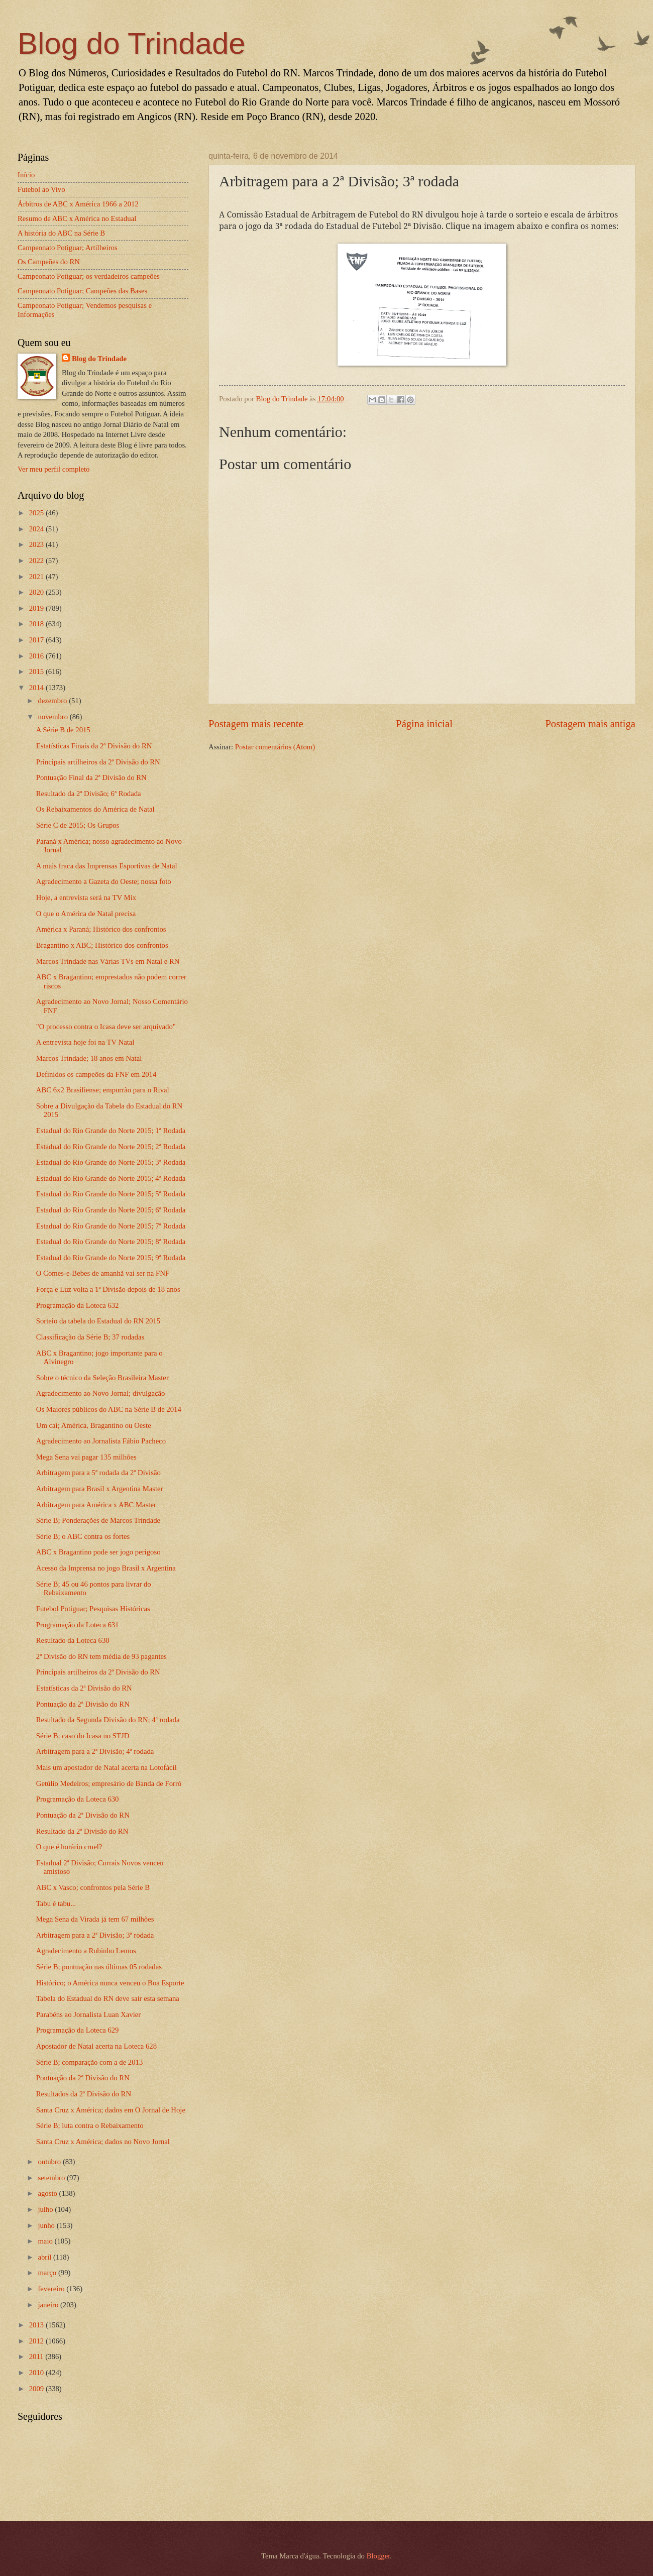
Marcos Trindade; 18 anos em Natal (89, 1058)
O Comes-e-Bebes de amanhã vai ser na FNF (102, 1273)
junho (47, 2225)
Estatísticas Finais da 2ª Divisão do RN (94, 746)
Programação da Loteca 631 (77, 1625)
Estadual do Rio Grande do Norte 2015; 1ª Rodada (111, 1131)
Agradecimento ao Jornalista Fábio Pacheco (101, 1441)
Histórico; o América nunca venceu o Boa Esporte (110, 1983)
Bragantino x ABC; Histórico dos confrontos (102, 945)
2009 (37, 2389)
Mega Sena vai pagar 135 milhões (86, 1457)
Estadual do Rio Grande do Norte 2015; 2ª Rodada (111, 1147)
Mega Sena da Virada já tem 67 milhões (95, 1919)
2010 (37, 2373)
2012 (37, 2341)
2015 (37, 671)
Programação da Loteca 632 (77, 1305)
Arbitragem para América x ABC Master (96, 1505)
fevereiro (52, 2289)
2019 (37, 608)
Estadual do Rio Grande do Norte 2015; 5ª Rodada (111, 1194)
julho (46, 2209)
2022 (37, 560)
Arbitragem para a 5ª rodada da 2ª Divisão (98, 1473)
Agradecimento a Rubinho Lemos (86, 1951)
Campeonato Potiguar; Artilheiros (68, 248)
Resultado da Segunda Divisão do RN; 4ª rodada (108, 1720)
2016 (37, 656)
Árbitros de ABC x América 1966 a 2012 (78, 204)
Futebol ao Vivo (41, 189)
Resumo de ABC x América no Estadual (77, 218)
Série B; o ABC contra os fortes (83, 1536)
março (48, 2273)
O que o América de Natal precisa (86, 914)
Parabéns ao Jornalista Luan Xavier (88, 2014)
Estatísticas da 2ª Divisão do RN (84, 1688)
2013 (37, 2325)
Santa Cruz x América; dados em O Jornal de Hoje (110, 2110)
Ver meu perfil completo (53, 469)
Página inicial (424, 723)
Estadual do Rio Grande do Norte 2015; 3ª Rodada (111, 1162)
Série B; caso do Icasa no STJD (83, 1736)
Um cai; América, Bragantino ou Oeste (93, 1425)
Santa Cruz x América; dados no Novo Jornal (103, 2142)
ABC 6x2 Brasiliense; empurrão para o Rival (102, 1090)
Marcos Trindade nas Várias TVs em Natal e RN (108, 961)
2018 (37, 624)
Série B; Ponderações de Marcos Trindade (98, 1520)
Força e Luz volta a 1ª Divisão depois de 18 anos (108, 1289)
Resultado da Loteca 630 (73, 1640)
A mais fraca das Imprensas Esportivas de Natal (106, 866)
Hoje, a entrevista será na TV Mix (86, 897)
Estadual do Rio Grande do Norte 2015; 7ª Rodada (111, 1226)
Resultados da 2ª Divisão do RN (83, 2094)
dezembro (53, 701)
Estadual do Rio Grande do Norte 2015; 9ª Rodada (111, 1258)
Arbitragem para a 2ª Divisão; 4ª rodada (95, 1751)
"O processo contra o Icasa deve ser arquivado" (106, 1027)
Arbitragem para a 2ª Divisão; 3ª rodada (95, 1935)
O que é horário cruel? (69, 1847)
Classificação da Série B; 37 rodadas (90, 1337)
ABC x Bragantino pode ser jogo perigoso (98, 1552)
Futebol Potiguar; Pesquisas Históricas (93, 1609)
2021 (37, 577)
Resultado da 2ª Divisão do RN (82, 1831)
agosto (48, 2193)
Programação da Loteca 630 (77, 1799)
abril (45, 2257)
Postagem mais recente (255, 723)
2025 (37, 513)
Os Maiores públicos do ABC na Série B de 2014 (108, 1409)
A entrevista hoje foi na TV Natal (85, 1042)
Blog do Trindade (132, 43)
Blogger (378, 2556)
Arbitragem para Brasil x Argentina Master (99, 1489)
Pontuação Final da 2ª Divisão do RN (91, 777)
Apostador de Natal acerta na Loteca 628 (96, 2046)
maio (46, 2241)
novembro (53, 717)
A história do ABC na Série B (61, 233)
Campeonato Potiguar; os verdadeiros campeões (89, 276)
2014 (37, 688)
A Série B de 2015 (63, 730)
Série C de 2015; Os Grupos (78, 825)
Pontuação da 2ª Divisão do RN (83, 1704)
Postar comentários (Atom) (275, 747)
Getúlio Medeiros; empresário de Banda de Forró (108, 1783)
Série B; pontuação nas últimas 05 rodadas (99, 1967)
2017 (37, 640)
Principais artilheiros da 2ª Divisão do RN (98, 762)
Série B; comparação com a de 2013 (89, 2062)
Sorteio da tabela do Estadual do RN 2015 (98, 1321)
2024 (37, 529)
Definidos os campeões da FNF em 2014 (96, 1074)
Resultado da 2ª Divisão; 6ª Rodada (88, 794)
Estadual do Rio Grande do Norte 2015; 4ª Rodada (111, 1178)
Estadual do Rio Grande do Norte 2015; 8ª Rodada (111, 1242)
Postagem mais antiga (590, 723)
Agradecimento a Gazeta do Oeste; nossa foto (103, 881)
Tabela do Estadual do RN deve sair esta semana (107, 1998)
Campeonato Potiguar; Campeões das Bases (82, 291)
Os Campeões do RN (49, 262)
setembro (52, 2178)
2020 (37, 592)
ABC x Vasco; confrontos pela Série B (93, 1887)
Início (26, 175)
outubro (50, 2162)
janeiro (49, 2305)
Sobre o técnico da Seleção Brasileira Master (102, 1378)
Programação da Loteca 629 (77, 2030)
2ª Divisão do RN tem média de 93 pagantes (101, 1656)
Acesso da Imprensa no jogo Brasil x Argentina (106, 1568)
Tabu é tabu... (56, 1903)
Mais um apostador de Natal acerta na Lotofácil (106, 1767)
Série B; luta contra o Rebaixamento (90, 2125)
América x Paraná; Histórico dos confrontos (101, 929)
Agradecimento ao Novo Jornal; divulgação (100, 1393)
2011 (37, 2357)
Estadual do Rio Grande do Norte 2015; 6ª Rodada (111, 1210)
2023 (37, 544)
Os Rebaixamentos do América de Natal (95, 809)
